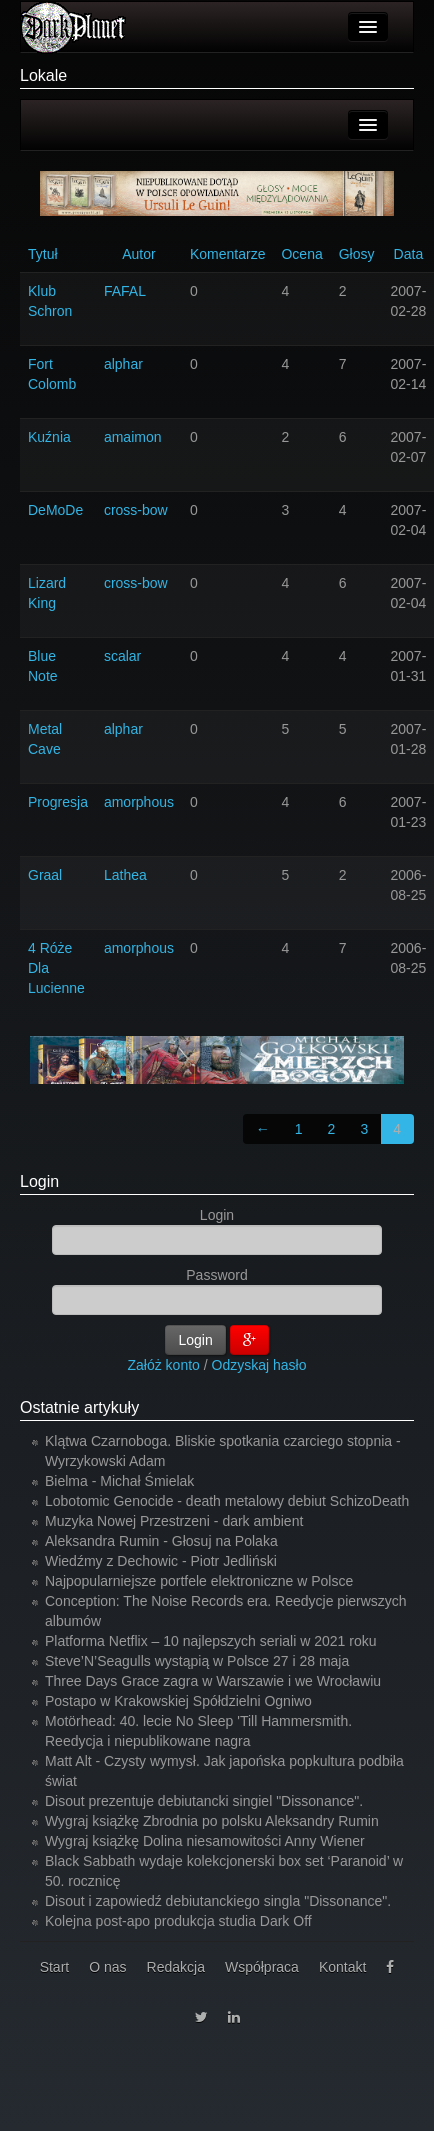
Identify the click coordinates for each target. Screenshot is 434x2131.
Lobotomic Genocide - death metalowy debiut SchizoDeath (227, 1501)
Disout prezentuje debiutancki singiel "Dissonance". (204, 1801)
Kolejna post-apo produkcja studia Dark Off (178, 1921)
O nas (107, 1967)
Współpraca (262, 1967)
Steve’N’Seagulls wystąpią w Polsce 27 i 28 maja (197, 1661)
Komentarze (227, 254)
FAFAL (125, 291)
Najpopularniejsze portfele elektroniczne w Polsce (199, 1581)
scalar (122, 656)
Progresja (58, 802)
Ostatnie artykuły (79, 1407)
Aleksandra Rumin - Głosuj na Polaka (161, 1541)
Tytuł (43, 254)
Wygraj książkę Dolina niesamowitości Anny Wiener (205, 1841)
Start (55, 1967)
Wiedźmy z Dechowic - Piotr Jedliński (161, 1561)
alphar (123, 364)
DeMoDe (55, 510)
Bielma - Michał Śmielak (119, 1481)
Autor (138, 254)
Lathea (125, 875)
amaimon (133, 437)
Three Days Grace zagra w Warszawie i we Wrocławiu (213, 1681)
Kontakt (342, 1967)
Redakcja (176, 1967)
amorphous (139, 802)
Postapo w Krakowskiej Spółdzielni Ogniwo (178, 1701)
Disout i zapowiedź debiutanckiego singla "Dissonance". (218, 1901)
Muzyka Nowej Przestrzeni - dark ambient (174, 1521)
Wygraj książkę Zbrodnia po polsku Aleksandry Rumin (212, 1821)
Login (39, 1181)
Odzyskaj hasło (259, 1365)
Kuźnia (49, 437)
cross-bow (136, 510)
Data (409, 254)
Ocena (301, 254)
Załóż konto (164, 1365)
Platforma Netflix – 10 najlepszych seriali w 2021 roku (211, 1641)
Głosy (357, 254)
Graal (45, 875)
